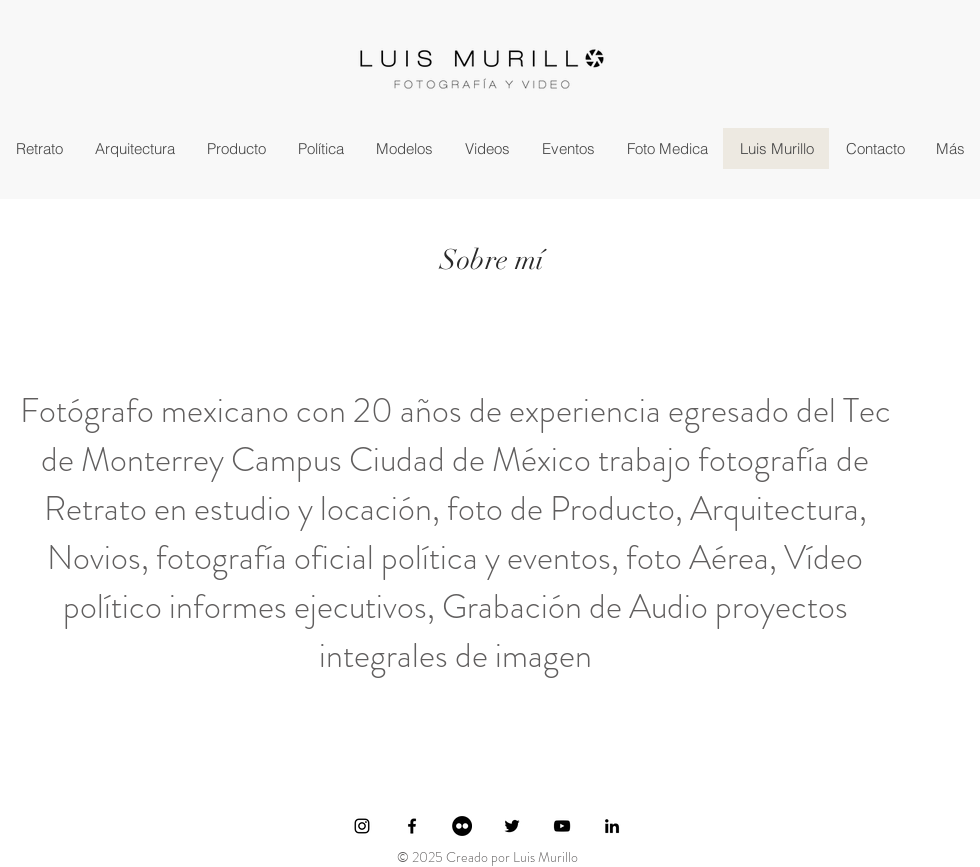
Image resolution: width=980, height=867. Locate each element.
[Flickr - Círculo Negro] (462, 826)
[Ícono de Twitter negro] (512, 826)
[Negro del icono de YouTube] (562, 826)
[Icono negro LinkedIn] (612, 826)
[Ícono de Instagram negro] (362, 826)
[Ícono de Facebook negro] (412, 826)
